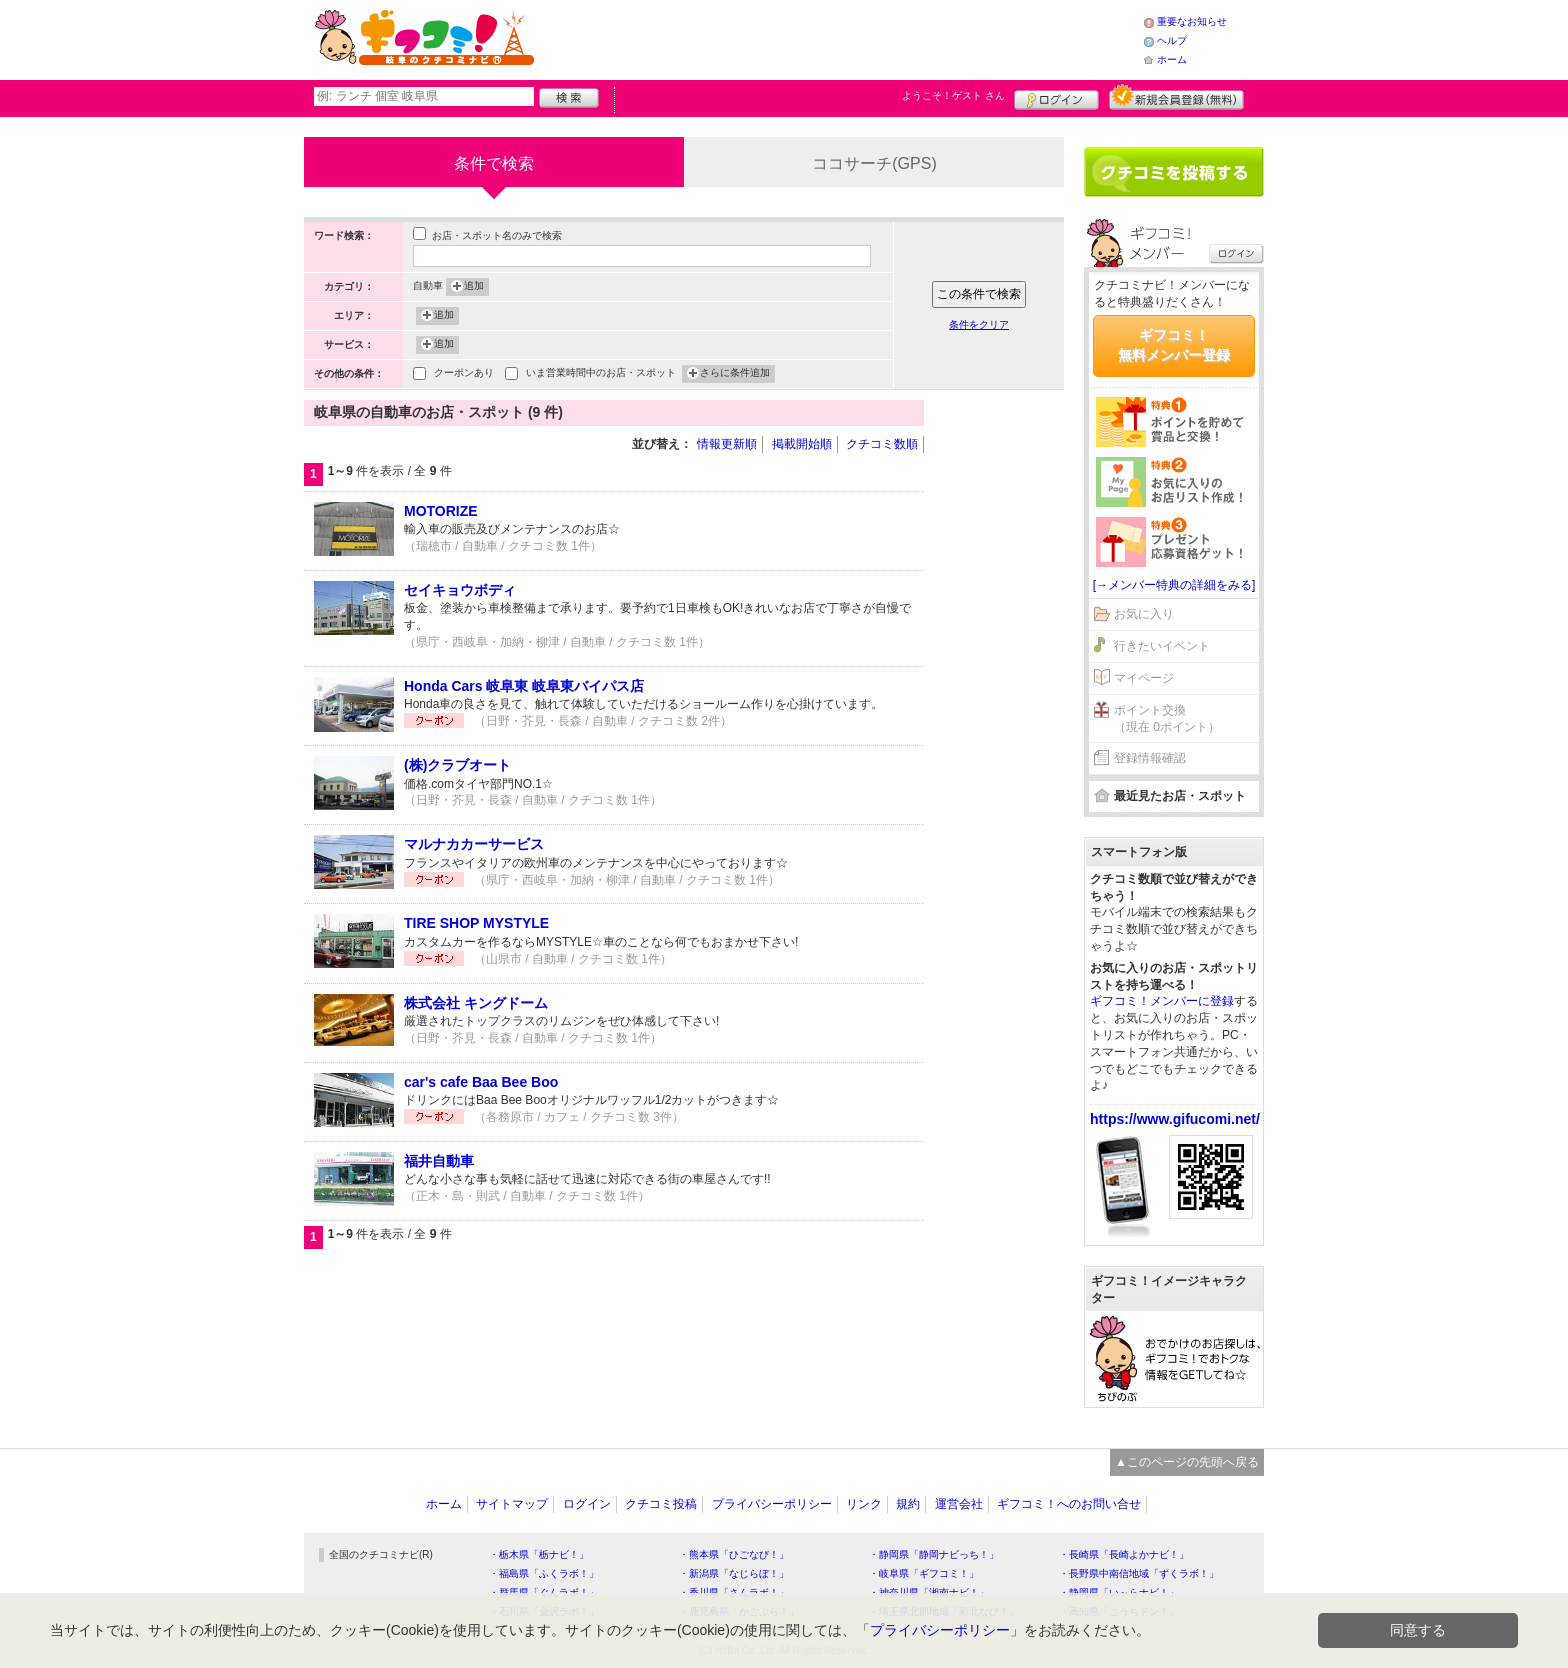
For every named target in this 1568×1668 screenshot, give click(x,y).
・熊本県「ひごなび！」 (734, 1554)
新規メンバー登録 (1176, 97)
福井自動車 (439, 1161)
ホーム (1172, 59)
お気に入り (1144, 614)
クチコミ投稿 (661, 1504)
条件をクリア (979, 324)
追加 (474, 287)
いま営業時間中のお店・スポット (601, 374)
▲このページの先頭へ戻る (1187, 1462)
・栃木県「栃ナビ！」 (539, 1554)
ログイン (1056, 97)
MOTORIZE (441, 511)
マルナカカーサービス (474, 844)
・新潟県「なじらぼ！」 (734, 1573)
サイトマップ (512, 1504)
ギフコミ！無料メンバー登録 (1174, 345)
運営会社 (959, 1504)
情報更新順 (727, 444)
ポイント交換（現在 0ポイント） (1167, 718)
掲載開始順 (802, 444)
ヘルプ (1172, 40)
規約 (908, 1504)
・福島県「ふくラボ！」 (544, 1573)
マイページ (1144, 678)
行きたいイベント (1162, 646)
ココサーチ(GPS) (874, 163)
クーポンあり (464, 374)
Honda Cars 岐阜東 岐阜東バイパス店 (524, 686)
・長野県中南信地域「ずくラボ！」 (1139, 1573)
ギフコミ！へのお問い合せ (1069, 1504)
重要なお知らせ (1192, 21)
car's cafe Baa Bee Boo (481, 1082)
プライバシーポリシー (772, 1504)
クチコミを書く (1174, 172)
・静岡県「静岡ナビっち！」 (934, 1554)
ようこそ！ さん (953, 95)
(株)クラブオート (457, 765)
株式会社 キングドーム (476, 1003)
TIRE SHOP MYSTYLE (476, 923)
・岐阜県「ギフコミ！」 (924, 1573)
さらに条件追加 (735, 374)
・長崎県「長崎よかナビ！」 (1124, 1554)
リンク (864, 1504)
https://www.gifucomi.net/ (1175, 1119)
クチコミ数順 (882, 444)
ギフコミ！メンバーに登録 (1162, 1001)
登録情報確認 (1150, 758)
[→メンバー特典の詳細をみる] (1174, 585)
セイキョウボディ (460, 590)
